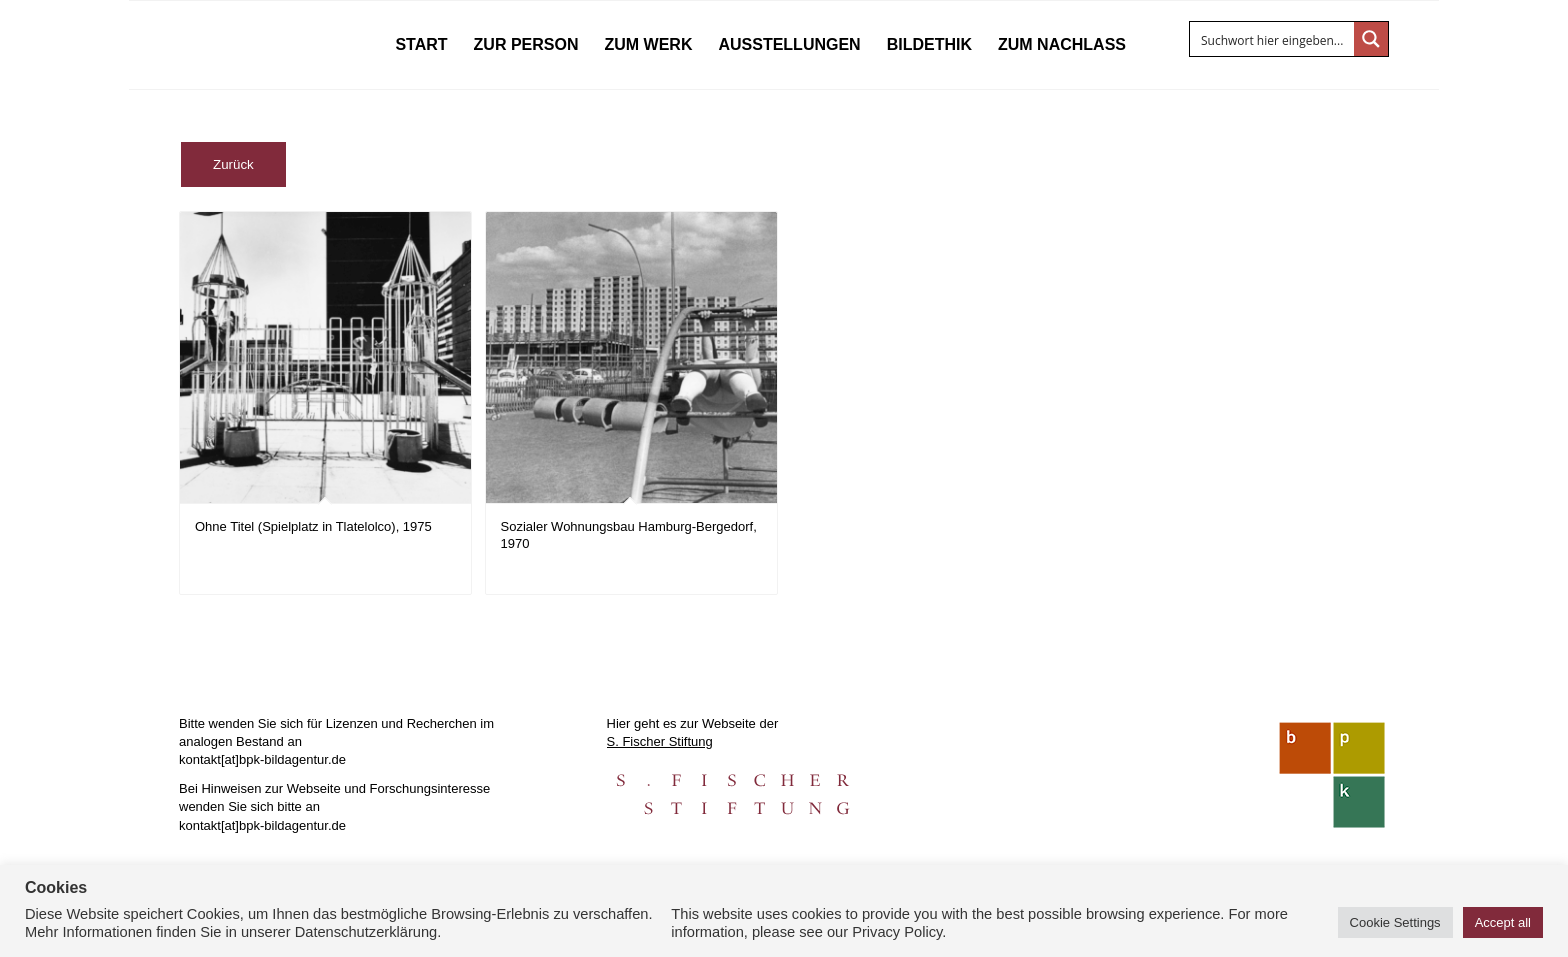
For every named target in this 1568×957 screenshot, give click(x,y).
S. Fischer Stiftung (660, 741)
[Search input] (1273, 39)
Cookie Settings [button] (1395, 922)
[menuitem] (421, 45)
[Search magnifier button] (1371, 39)
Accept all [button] (1503, 922)
